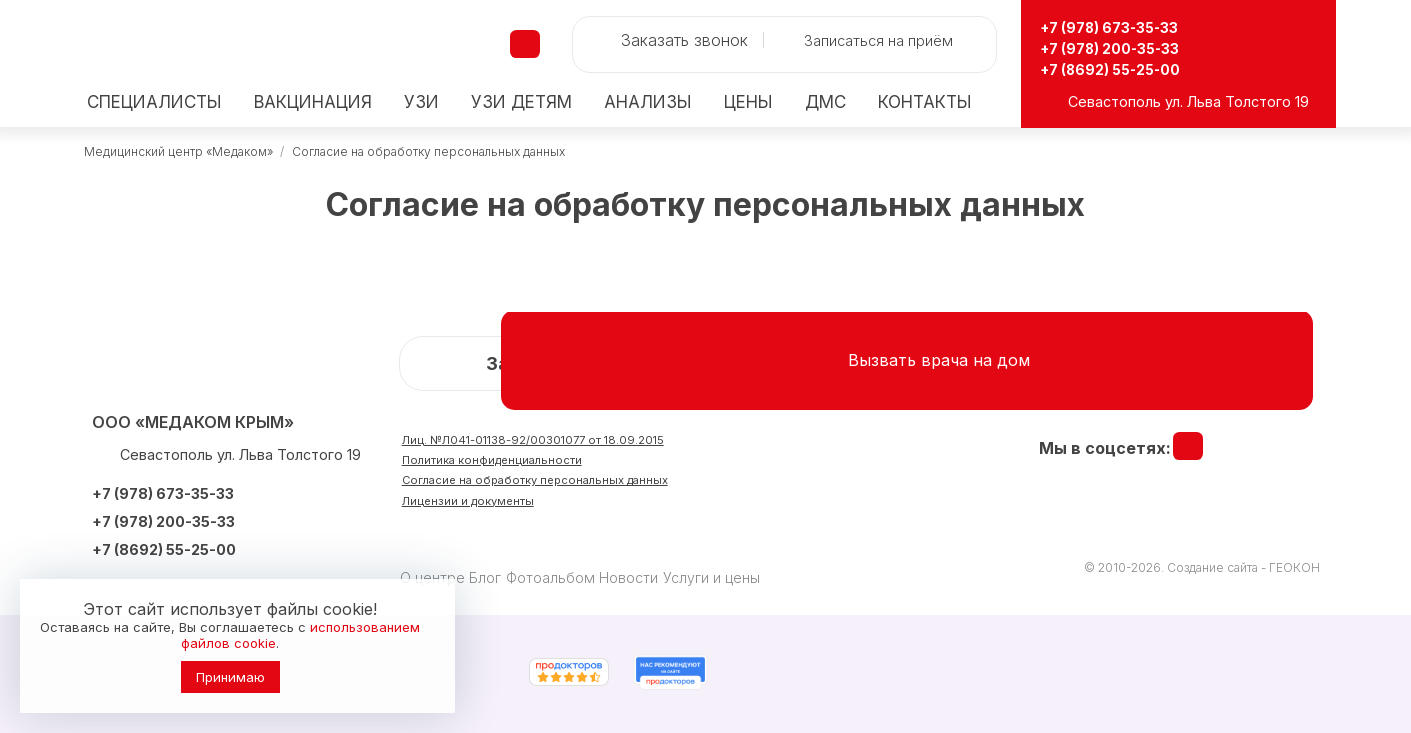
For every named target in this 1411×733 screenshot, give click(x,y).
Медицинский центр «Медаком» (178, 151)
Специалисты (154, 102)
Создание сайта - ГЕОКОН (1243, 567)
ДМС (825, 102)
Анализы (648, 102)
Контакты (925, 102)
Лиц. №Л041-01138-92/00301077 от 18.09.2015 (585, 443)
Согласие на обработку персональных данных (428, 151)
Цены (748, 102)
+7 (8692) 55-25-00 (1125, 68)
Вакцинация (313, 102)
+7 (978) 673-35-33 (1127, 26)
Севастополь (1114, 101)
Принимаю (230, 677)
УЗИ (421, 102)
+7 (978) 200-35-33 (1127, 47)
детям (521, 102)
